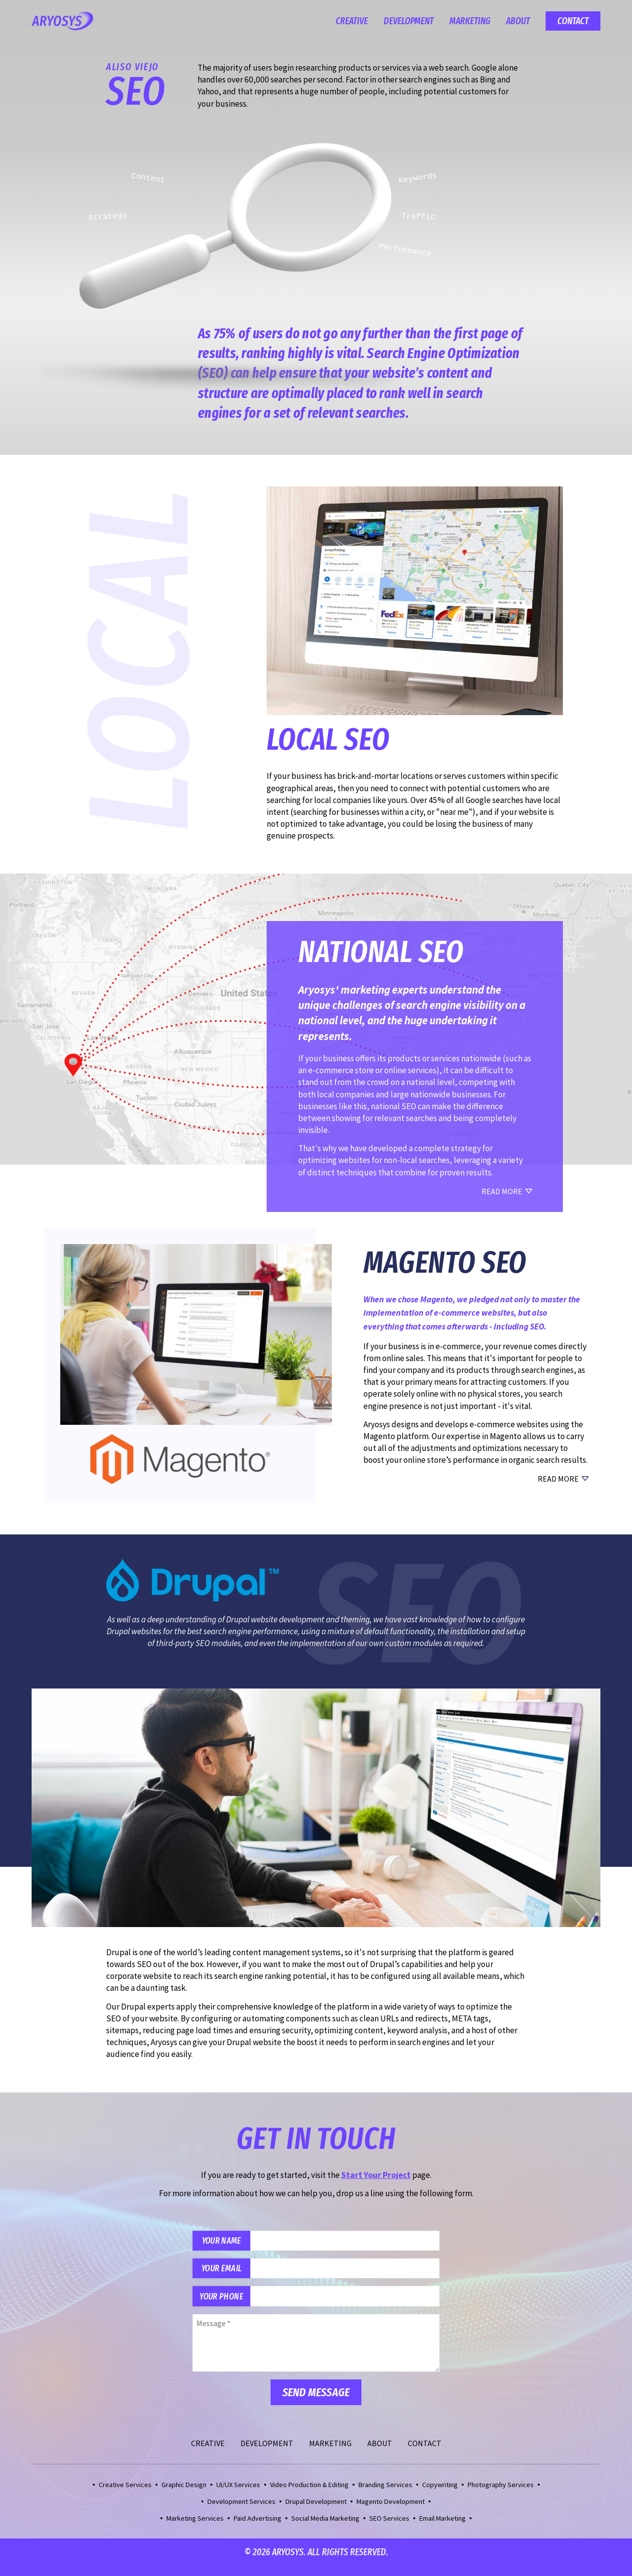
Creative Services (125, 2494)
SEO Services (389, 2528)
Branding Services (385, 2494)
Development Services (241, 2511)
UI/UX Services (238, 2494)
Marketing (469, 21)
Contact (573, 21)
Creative (352, 21)
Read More (558, 1479)
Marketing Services (195, 2528)
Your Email (227, 2273)
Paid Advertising (257, 2528)
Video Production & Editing (309, 2494)
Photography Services (501, 2494)
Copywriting (440, 2494)
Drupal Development (316, 2511)
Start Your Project (376, 2175)
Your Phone (227, 2304)
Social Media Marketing (325, 2528)
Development (409, 21)
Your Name (227, 2242)
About (518, 21)
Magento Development (390, 2511)
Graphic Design (183, 2494)
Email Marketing (442, 2528)
